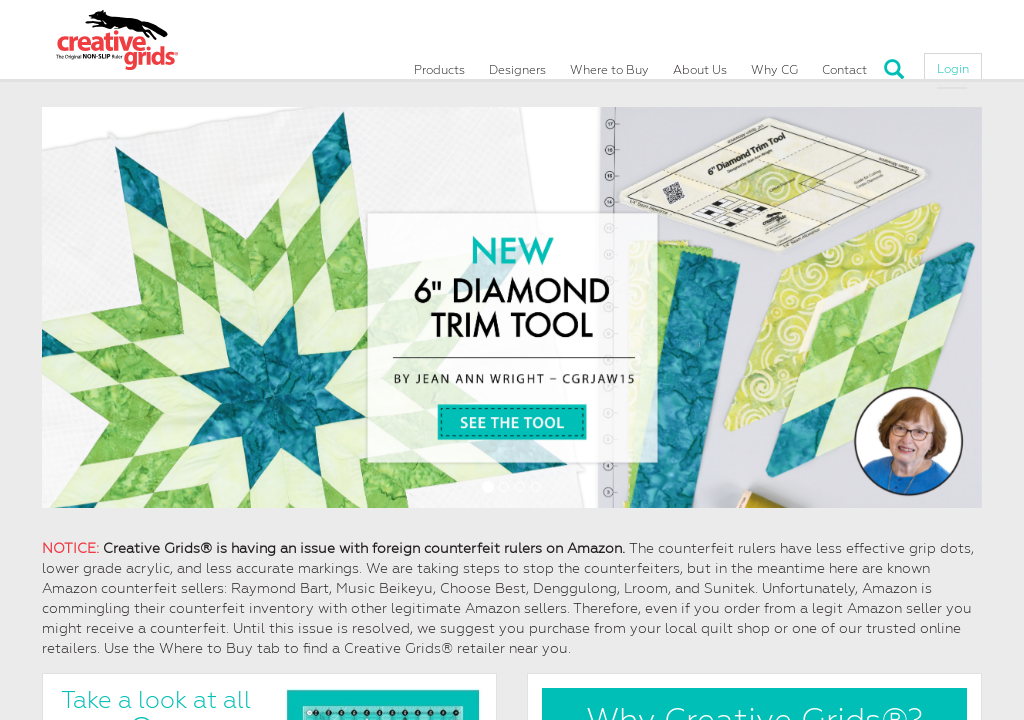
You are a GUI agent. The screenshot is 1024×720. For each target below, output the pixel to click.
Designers (517, 62)
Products (439, 62)
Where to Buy (609, 62)
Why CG (774, 62)
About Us (700, 62)
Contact (844, 62)
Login (953, 61)
